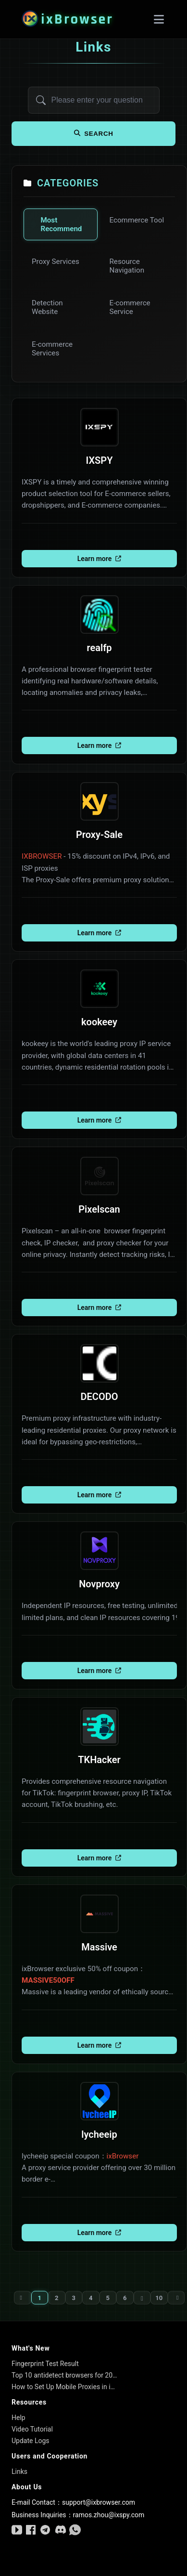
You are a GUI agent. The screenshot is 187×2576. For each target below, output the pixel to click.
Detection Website (47, 307)
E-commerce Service (130, 307)
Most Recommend (61, 224)
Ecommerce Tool (137, 220)
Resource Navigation (127, 266)
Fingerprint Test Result (45, 2363)
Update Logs (31, 2441)
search (93, 133)
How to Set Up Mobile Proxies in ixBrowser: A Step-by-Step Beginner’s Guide (64, 2387)
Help (18, 2417)
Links (19, 2471)
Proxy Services (55, 261)
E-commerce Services (52, 348)
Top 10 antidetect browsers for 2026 (64, 2375)
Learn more (99, 558)
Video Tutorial (32, 2429)
